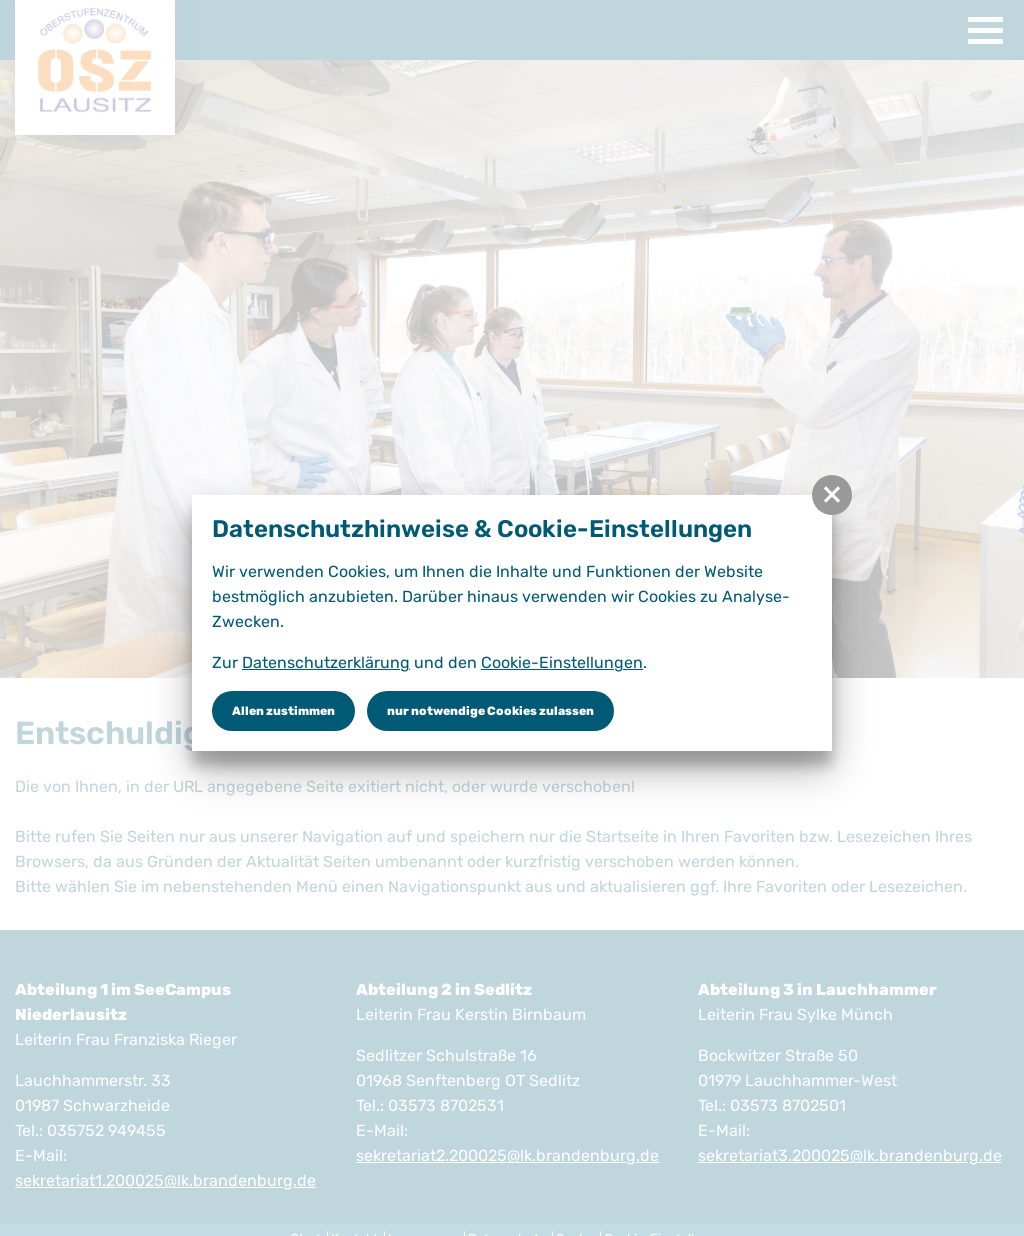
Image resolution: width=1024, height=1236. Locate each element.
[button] (832, 495)
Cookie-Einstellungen (562, 662)
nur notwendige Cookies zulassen (490, 711)
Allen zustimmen (283, 711)
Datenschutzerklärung (326, 662)
